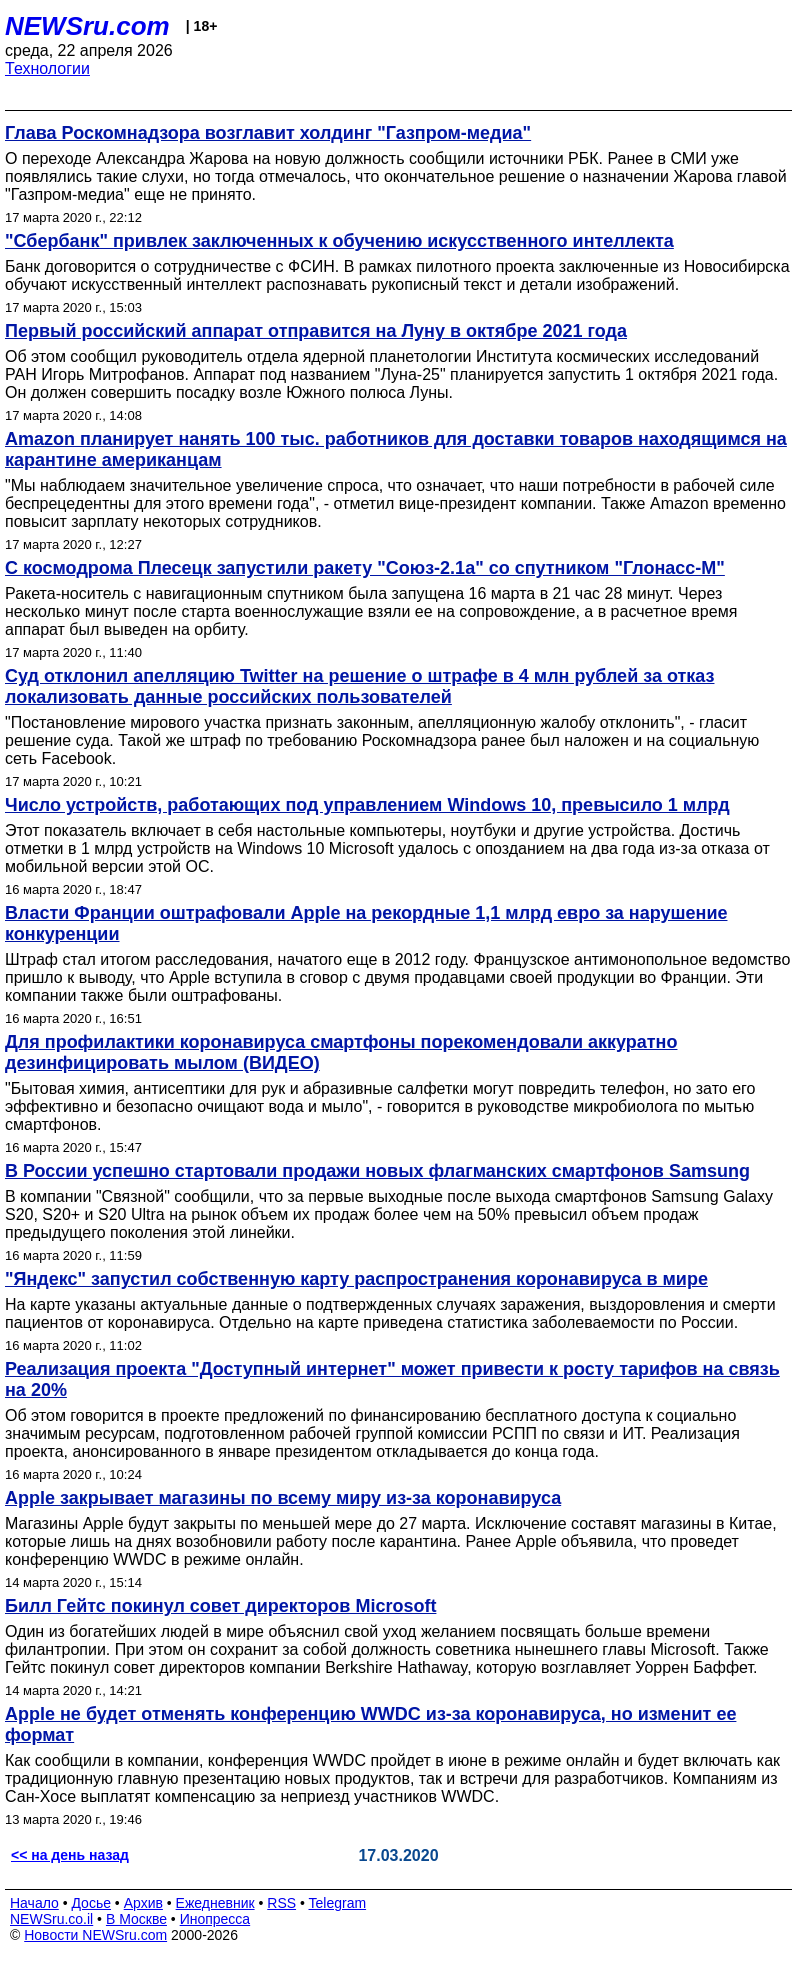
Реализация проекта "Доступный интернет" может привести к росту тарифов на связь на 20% (392, 1379)
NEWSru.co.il (51, 1919)
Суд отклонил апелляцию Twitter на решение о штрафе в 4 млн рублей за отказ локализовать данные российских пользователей (359, 686)
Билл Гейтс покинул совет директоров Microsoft (220, 1606)
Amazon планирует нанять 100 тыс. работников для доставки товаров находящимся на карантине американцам (396, 449)
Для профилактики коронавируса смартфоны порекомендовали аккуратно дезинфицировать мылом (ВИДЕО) (341, 1052)
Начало (34, 1903)
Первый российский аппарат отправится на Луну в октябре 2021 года (316, 331)
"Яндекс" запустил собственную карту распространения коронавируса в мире (356, 1279)
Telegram (338, 1903)
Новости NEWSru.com (95, 1935)
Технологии (47, 68)
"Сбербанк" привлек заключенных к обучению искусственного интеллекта (339, 241)
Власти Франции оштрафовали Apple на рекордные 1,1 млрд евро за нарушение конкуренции (366, 923)
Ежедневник (215, 1903)
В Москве (136, 1919)
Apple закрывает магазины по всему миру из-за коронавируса (283, 1498)
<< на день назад (70, 1855)
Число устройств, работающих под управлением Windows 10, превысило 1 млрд (367, 805)
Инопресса (215, 1919)
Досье (91, 1903)
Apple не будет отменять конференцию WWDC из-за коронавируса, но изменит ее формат (370, 1724)
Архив (143, 1903)
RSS (281, 1903)
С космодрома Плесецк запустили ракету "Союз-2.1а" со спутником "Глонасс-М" (365, 568)
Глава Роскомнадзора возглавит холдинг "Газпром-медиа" (268, 133)
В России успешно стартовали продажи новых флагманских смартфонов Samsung (377, 1171)
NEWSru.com (87, 26)
